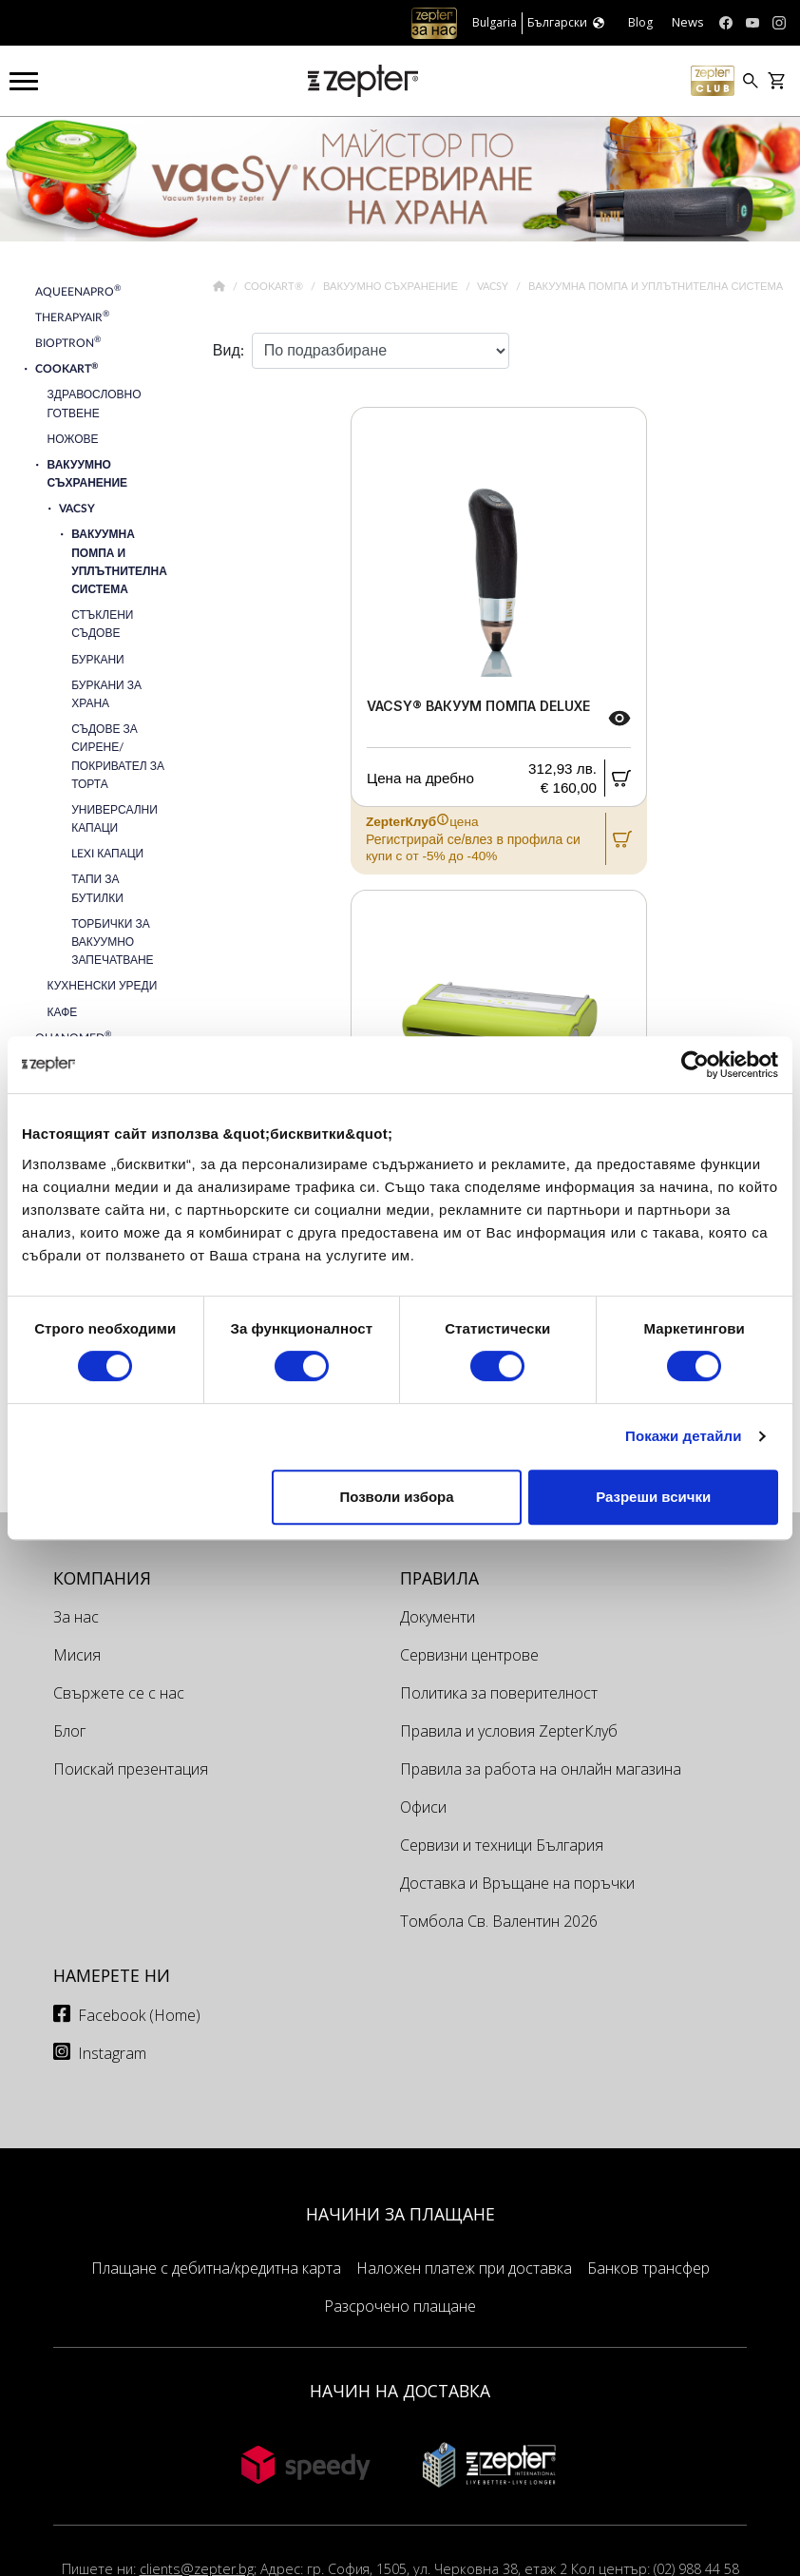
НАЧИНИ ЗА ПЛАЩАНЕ (400, 2213)
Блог (69, 1731)
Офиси (423, 1807)
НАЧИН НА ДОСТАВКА (400, 2390)
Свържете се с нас (118, 1692)
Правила (439, 1578)
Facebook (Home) (139, 2015)
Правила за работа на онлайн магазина (540, 1769)
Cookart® (275, 286)
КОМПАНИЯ (102, 1578)
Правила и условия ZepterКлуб (509, 1731)
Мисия (77, 1654)
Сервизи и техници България (501, 1845)
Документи (437, 1616)
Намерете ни (111, 1975)
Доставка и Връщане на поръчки (517, 1883)
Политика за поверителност (499, 1692)
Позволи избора (396, 1497)
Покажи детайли (683, 1436)
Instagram (112, 2053)
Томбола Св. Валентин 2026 (499, 1921)
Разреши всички (653, 1497)
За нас (76, 1616)
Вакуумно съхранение (392, 286)
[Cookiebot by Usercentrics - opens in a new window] (695, 1064)
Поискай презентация (130, 1769)
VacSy (494, 286)
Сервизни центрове (469, 1654)
